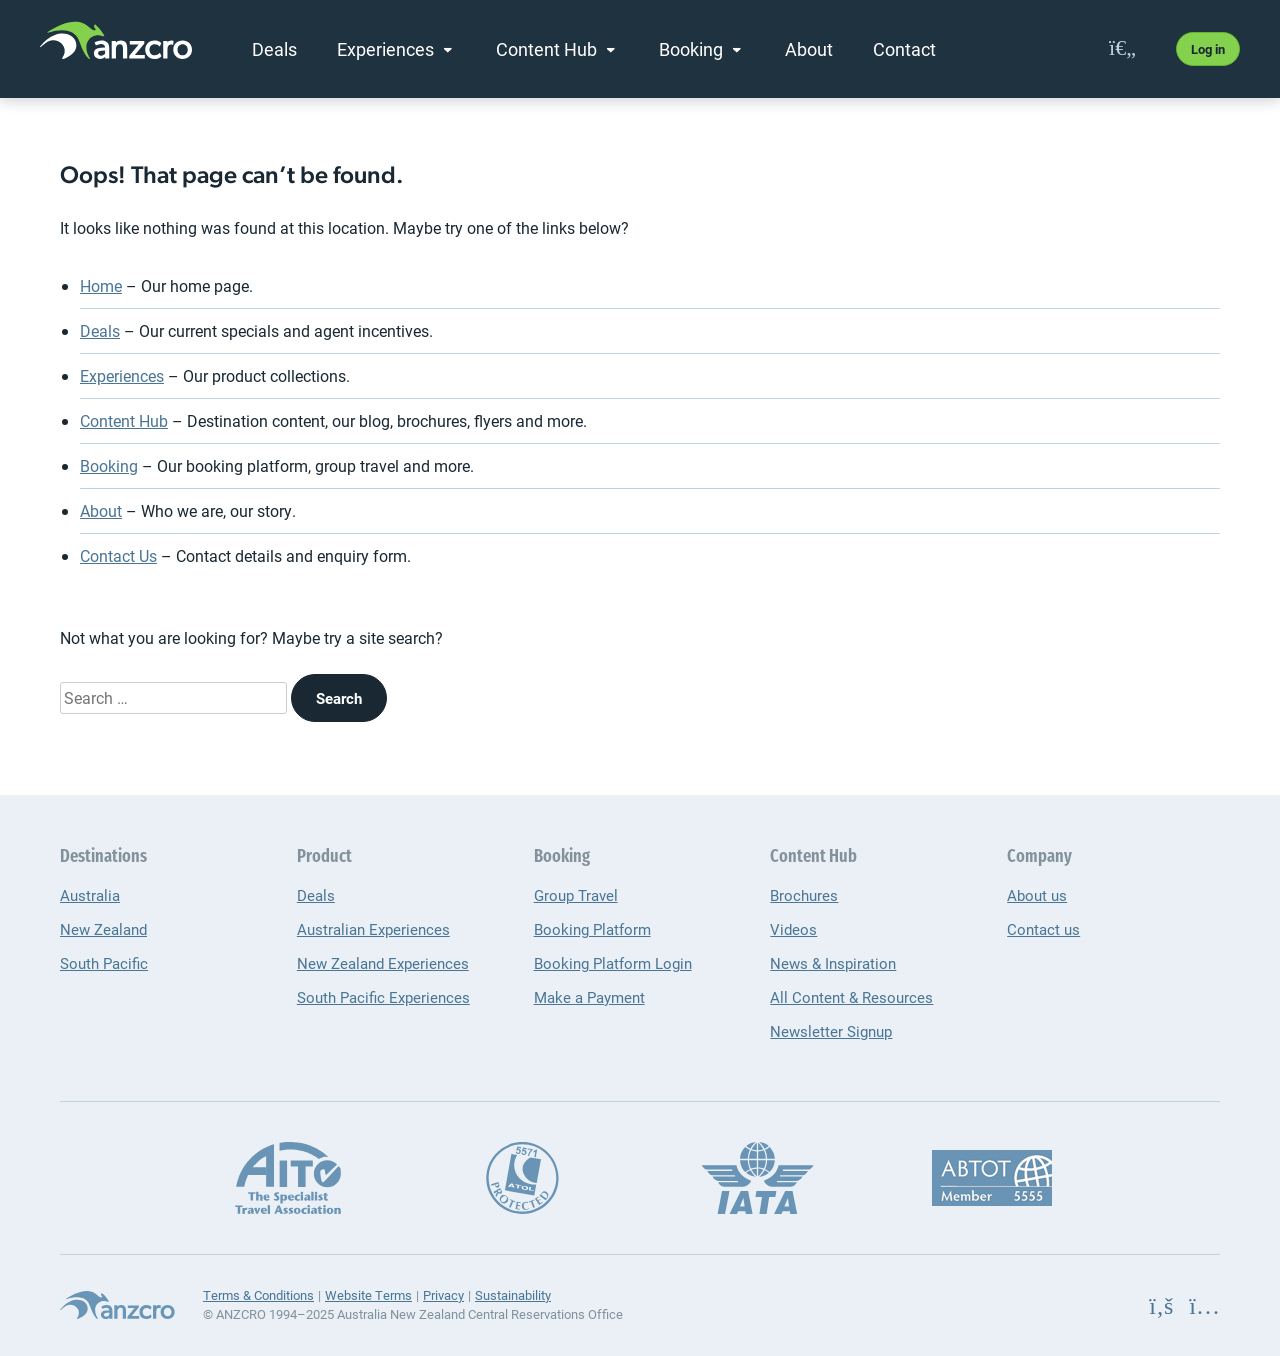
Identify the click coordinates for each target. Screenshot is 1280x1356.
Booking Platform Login (613, 963)
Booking (691, 49)
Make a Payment (589, 997)
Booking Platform (592, 929)
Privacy (443, 1295)
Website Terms (368, 1295)
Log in (1208, 49)
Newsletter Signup (831, 1031)
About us (1037, 895)
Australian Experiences (373, 929)
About (809, 49)
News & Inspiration (833, 963)
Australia (90, 895)
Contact (904, 49)
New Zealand (103, 929)
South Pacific (104, 963)
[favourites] (1122, 48)
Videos (793, 929)
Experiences (385, 49)
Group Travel (576, 895)
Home (101, 285)
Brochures (804, 895)
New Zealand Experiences (383, 963)
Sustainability (513, 1295)
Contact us (1043, 929)
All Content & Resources (851, 997)
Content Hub (546, 49)
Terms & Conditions (258, 1295)
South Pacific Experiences (383, 997)
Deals (274, 49)
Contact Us (118, 555)
